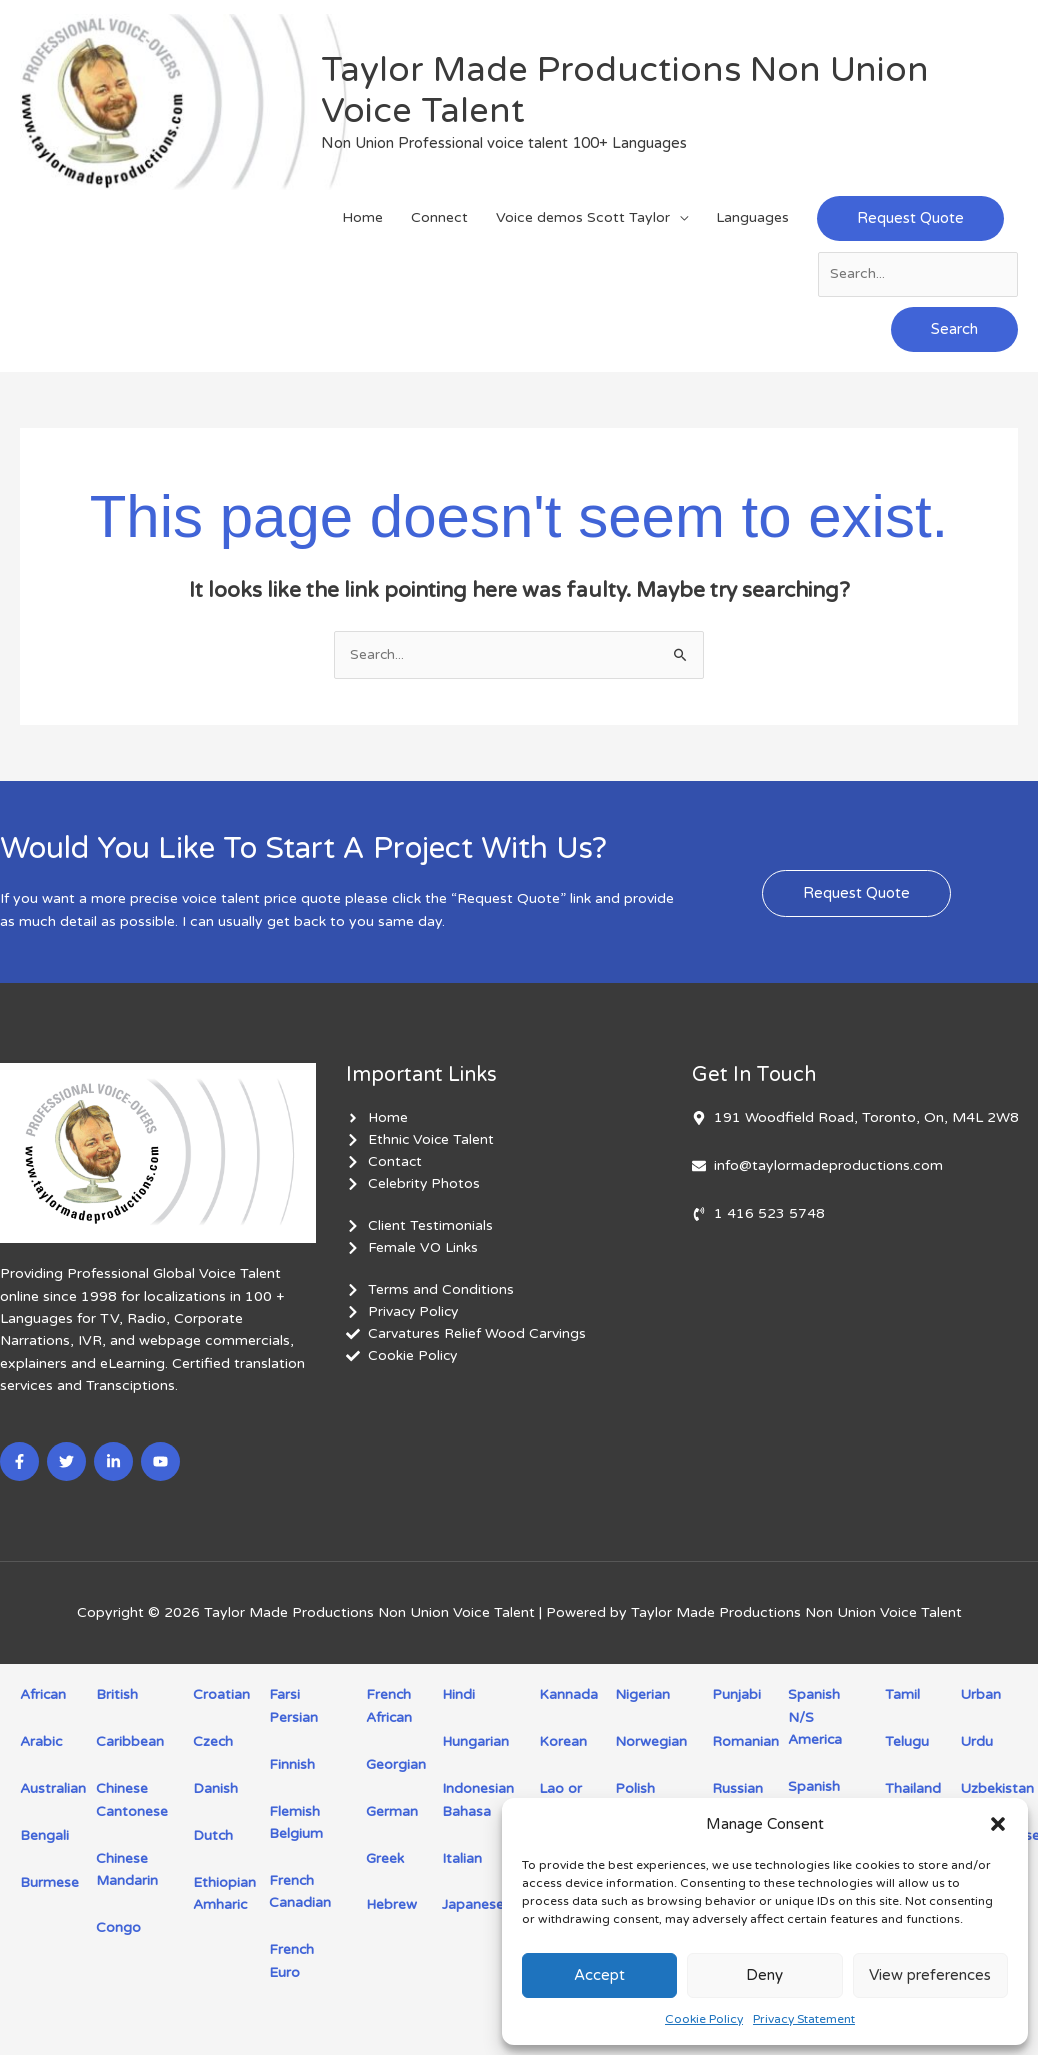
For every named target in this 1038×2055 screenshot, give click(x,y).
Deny (764, 1975)
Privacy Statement (804, 2019)
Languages (752, 222)
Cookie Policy (704, 2019)
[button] (998, 1824)
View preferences (930, 1975)
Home (362, 222)
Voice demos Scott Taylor (583, 222)
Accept (599, 1975)
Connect (439, 222)
